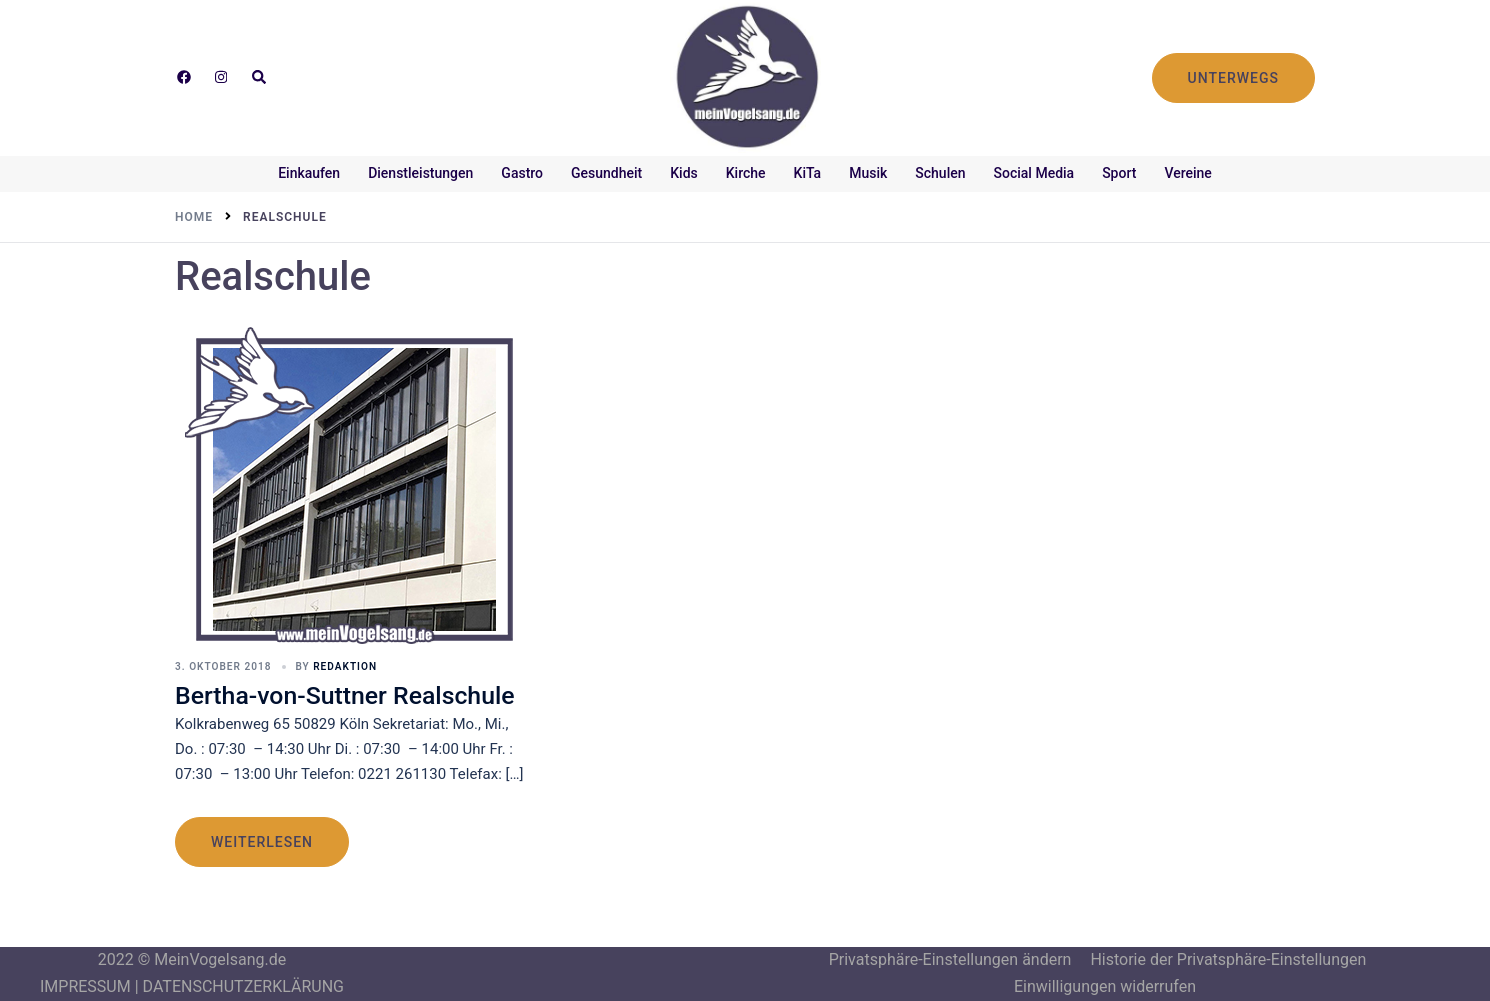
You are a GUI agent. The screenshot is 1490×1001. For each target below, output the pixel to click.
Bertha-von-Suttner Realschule (346, 694)
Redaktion (344, 666)
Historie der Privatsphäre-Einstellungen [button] (1228, 959)
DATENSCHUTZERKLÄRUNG (243, 986)
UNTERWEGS (1233, 78)
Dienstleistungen (420, 173)
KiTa (808, 173)
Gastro (522, 173)
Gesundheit (606, 173)
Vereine (1187, 173)
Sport (1119, 173)
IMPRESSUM (85, 986)
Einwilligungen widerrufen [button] (1105, 986)
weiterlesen (262, 842)
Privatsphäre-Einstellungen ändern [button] (950, 959)
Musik (868, 173)
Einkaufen (309, 173)
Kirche (746, 173)
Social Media (1034, 173)
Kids (684, 173)
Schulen (940, 173)
